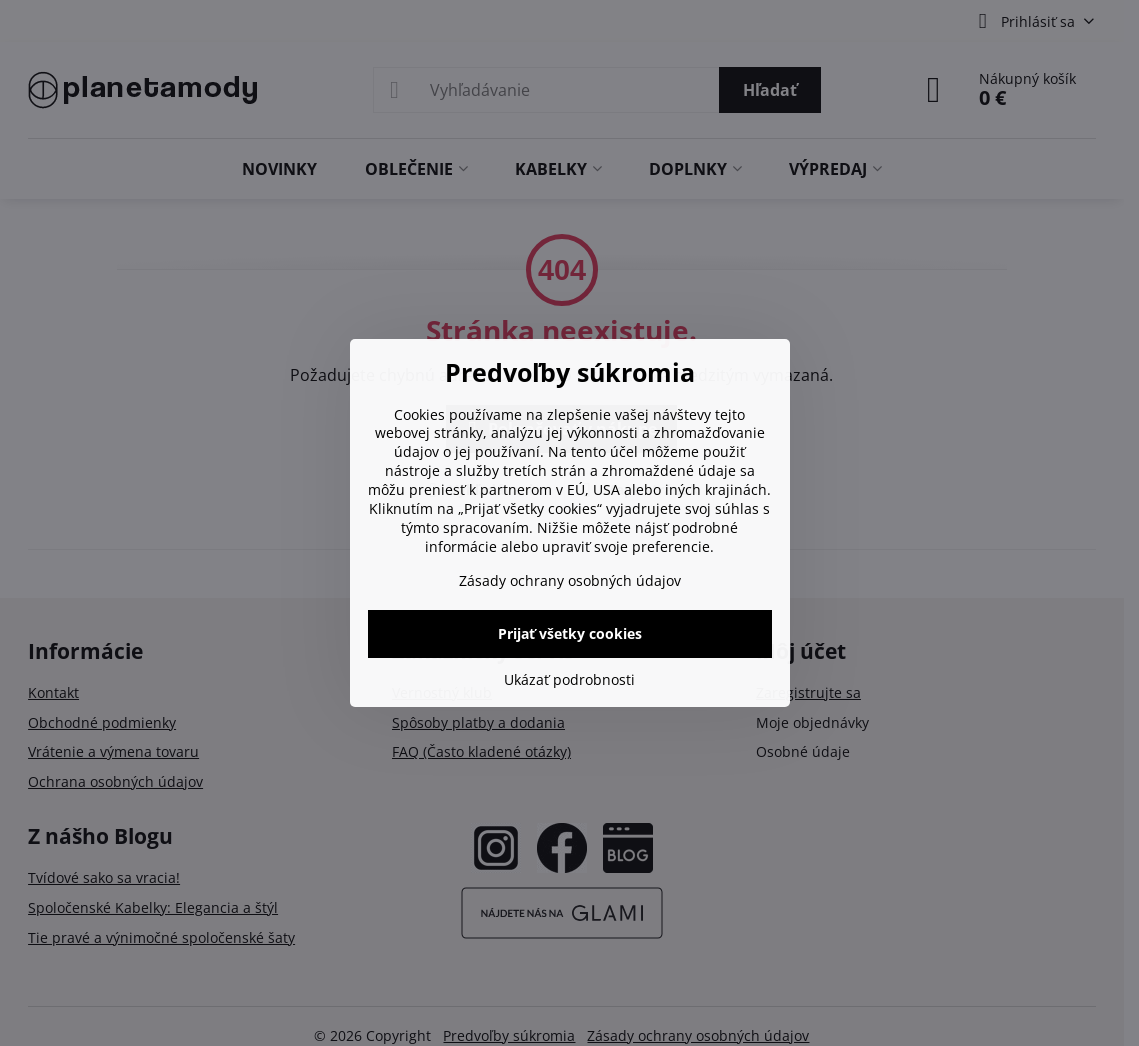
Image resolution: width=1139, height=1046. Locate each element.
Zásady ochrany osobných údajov (570, 580)
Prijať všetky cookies (570, 633)
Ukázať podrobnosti (569, 679)
